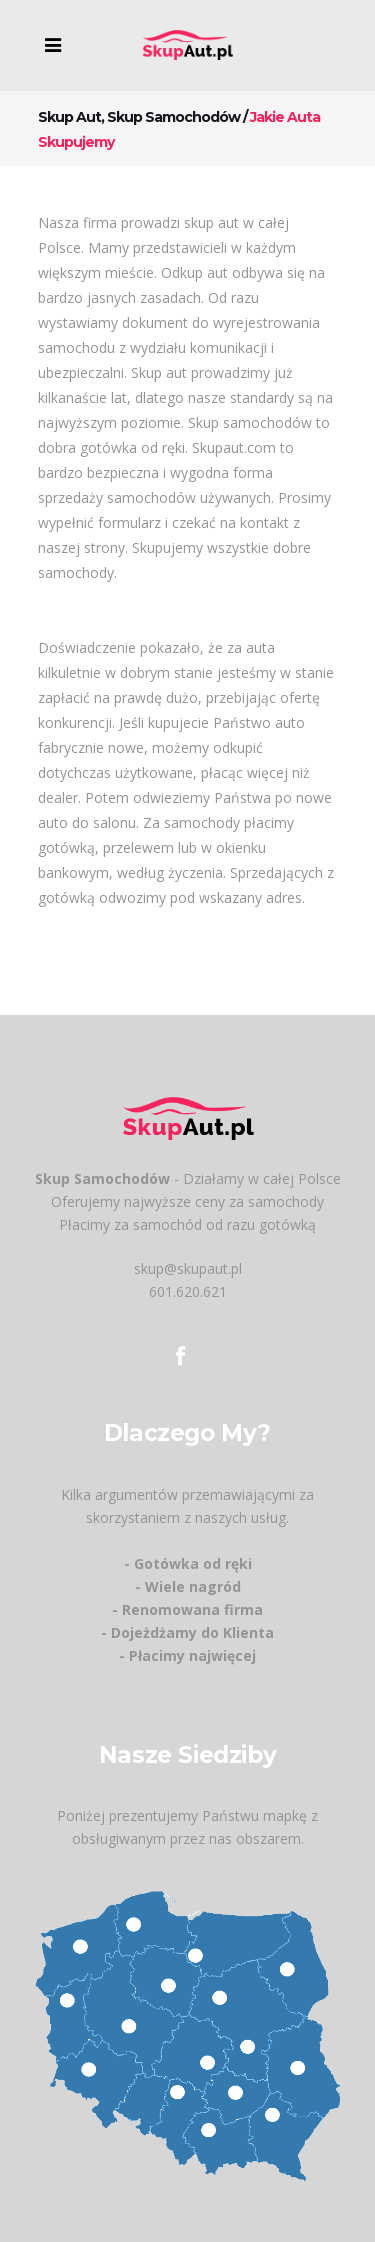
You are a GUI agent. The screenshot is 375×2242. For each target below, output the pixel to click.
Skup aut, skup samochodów (139, 117)
